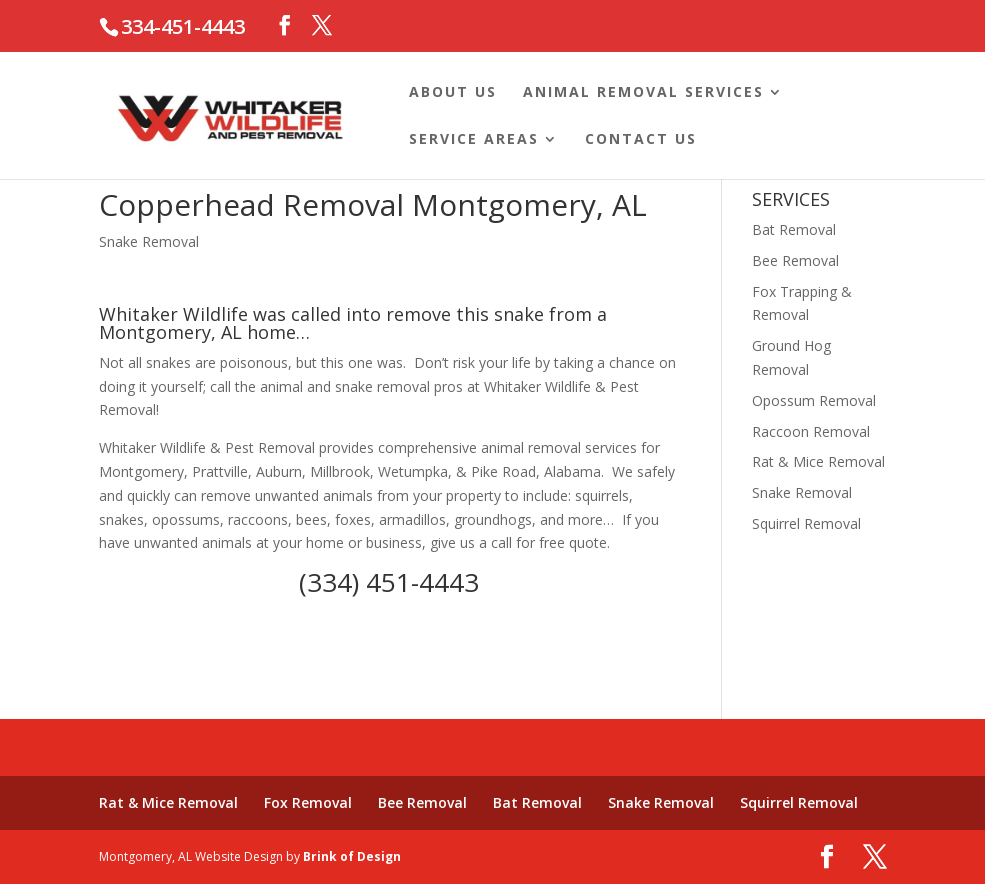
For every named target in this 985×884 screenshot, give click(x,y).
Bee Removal (795, 260)
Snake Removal (149, 241)
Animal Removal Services (643, 93)
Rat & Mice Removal (818, 461)
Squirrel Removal (806, 523)
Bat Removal (794, 229)
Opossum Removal (814, 400)
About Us (453, 93)
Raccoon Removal (811, 431)
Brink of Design (352, 856)
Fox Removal (308, 802)
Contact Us (641, 140)
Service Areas (474, 140)
